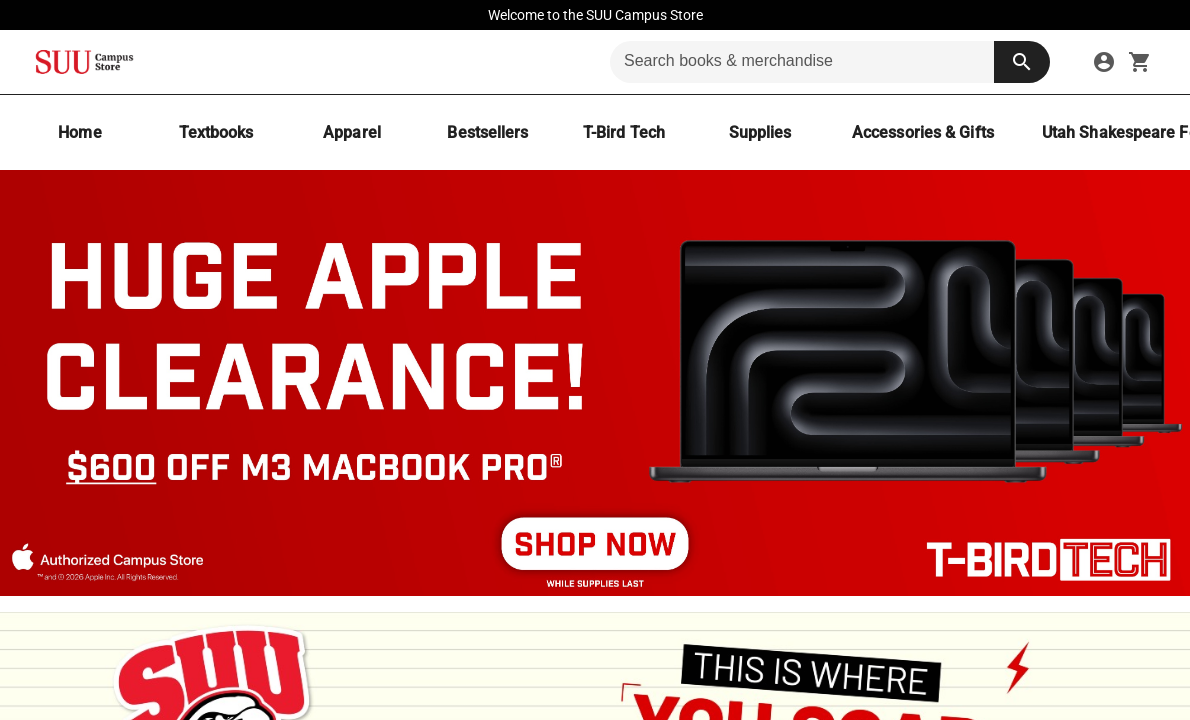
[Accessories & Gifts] (923, 132)
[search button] (1022, 62)
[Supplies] (760, 132)
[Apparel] (352, 132)
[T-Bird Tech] (624, 132)
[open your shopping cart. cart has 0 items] (1140, 62)
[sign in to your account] (1104, 62)
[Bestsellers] (488, 132)
